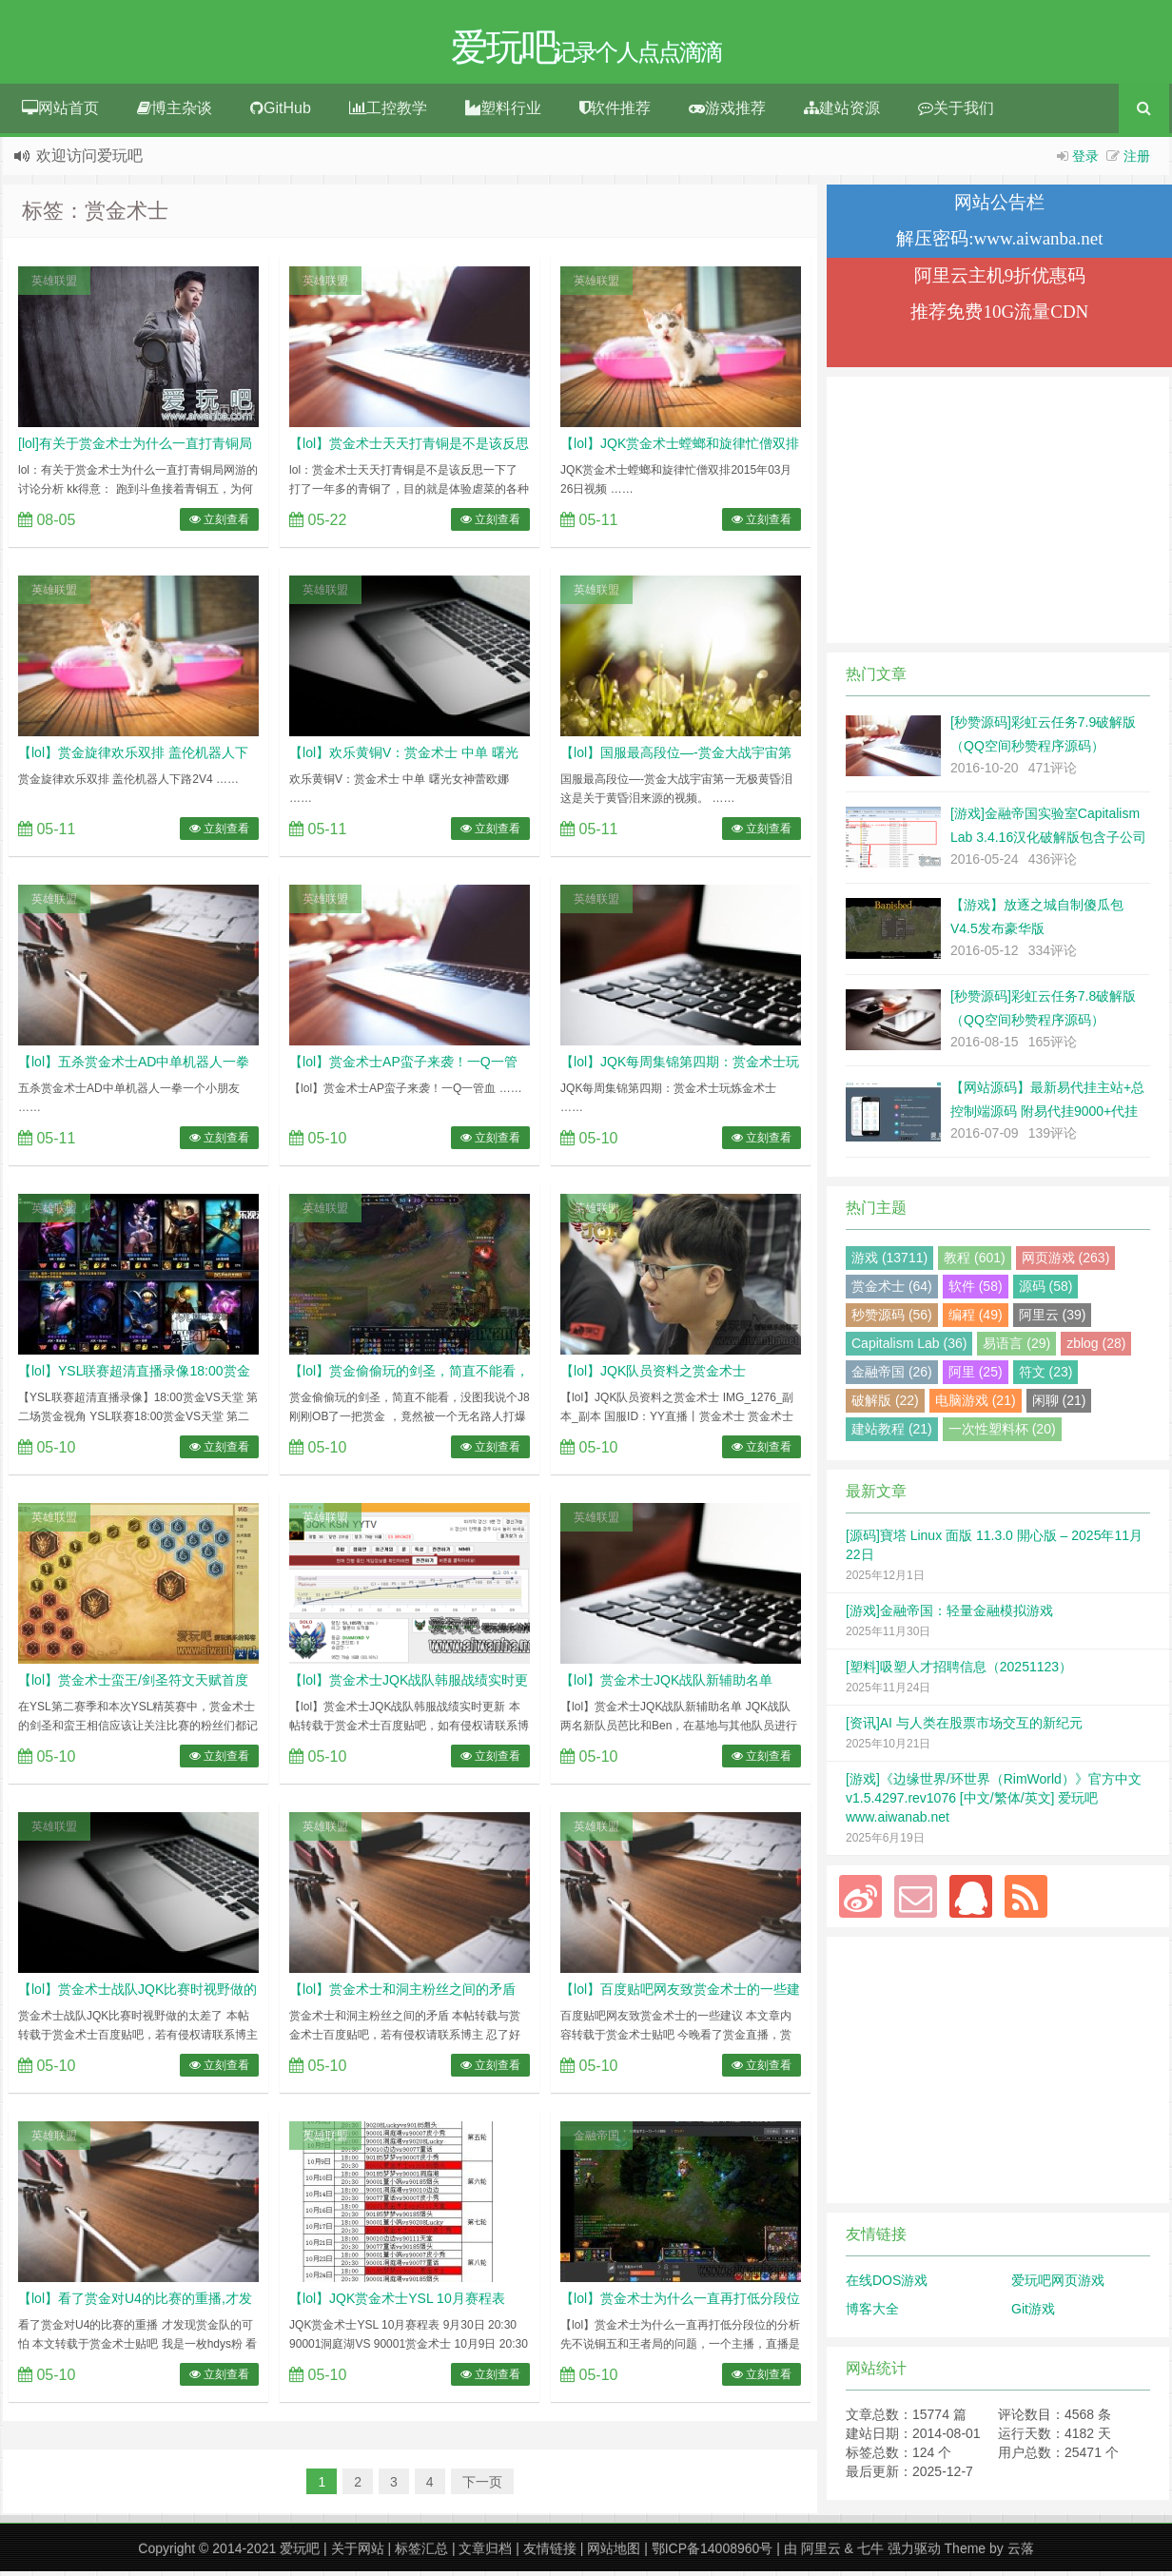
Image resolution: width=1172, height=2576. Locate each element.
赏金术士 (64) (891, 1290)
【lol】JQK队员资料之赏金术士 (653, 1375)
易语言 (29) (1016, 1348)
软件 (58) (975, 1290)
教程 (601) (975, 1262)
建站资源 (842, 113)
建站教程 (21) (891, 1433)
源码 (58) (1046, 1290)
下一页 (482, 2486)
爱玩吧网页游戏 (1057, 2285)
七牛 (870, 2553)
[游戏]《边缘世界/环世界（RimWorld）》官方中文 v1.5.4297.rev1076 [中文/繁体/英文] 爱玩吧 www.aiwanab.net (994, 1802)
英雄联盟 (54, 285)
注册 (1136, 160)
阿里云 (821, 2553)
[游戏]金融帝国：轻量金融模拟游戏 (949, 1615)
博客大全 (872, 2313)
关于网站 (357, 2553)
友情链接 (549, 2553)
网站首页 (60, 113)
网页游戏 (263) (1066, 1262)
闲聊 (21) (1059, 1405)
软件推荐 (615, 113)
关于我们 (956, 113)
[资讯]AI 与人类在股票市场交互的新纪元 (964, 1727)
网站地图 (613, 2553)
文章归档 (485, 2553)
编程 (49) (975, 1319)
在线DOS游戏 (887, 2285)
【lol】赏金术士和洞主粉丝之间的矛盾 (402, 1993)
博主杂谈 (174, 113)
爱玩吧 (300, 2553)
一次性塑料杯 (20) (1002, 1433)
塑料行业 (503, 113)
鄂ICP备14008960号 (712, 2553)
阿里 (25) (975, 1376)
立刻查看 (219, 524)
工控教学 (388, 113)
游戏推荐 (727, 113)
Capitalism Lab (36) (909, 1348)
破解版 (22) (885, 1405)
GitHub (280, 113)
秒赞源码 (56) (891, 1319)
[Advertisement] (998, 514)
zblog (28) (1095, 1348)
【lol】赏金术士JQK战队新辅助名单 (666, 1684)
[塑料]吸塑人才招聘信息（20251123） (959, 1671)
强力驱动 (914, 2553)
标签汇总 (421, 2553)
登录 (1085, 160)
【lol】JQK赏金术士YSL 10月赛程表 (397, 2303)
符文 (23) (1046, 1376)
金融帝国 (596, 2140)
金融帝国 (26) (891, 1376)
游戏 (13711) (889, 1262)
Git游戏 (1033, 2313)
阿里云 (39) (1052, 1319)
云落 (1020, 2553)
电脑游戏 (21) (975, 1405)
